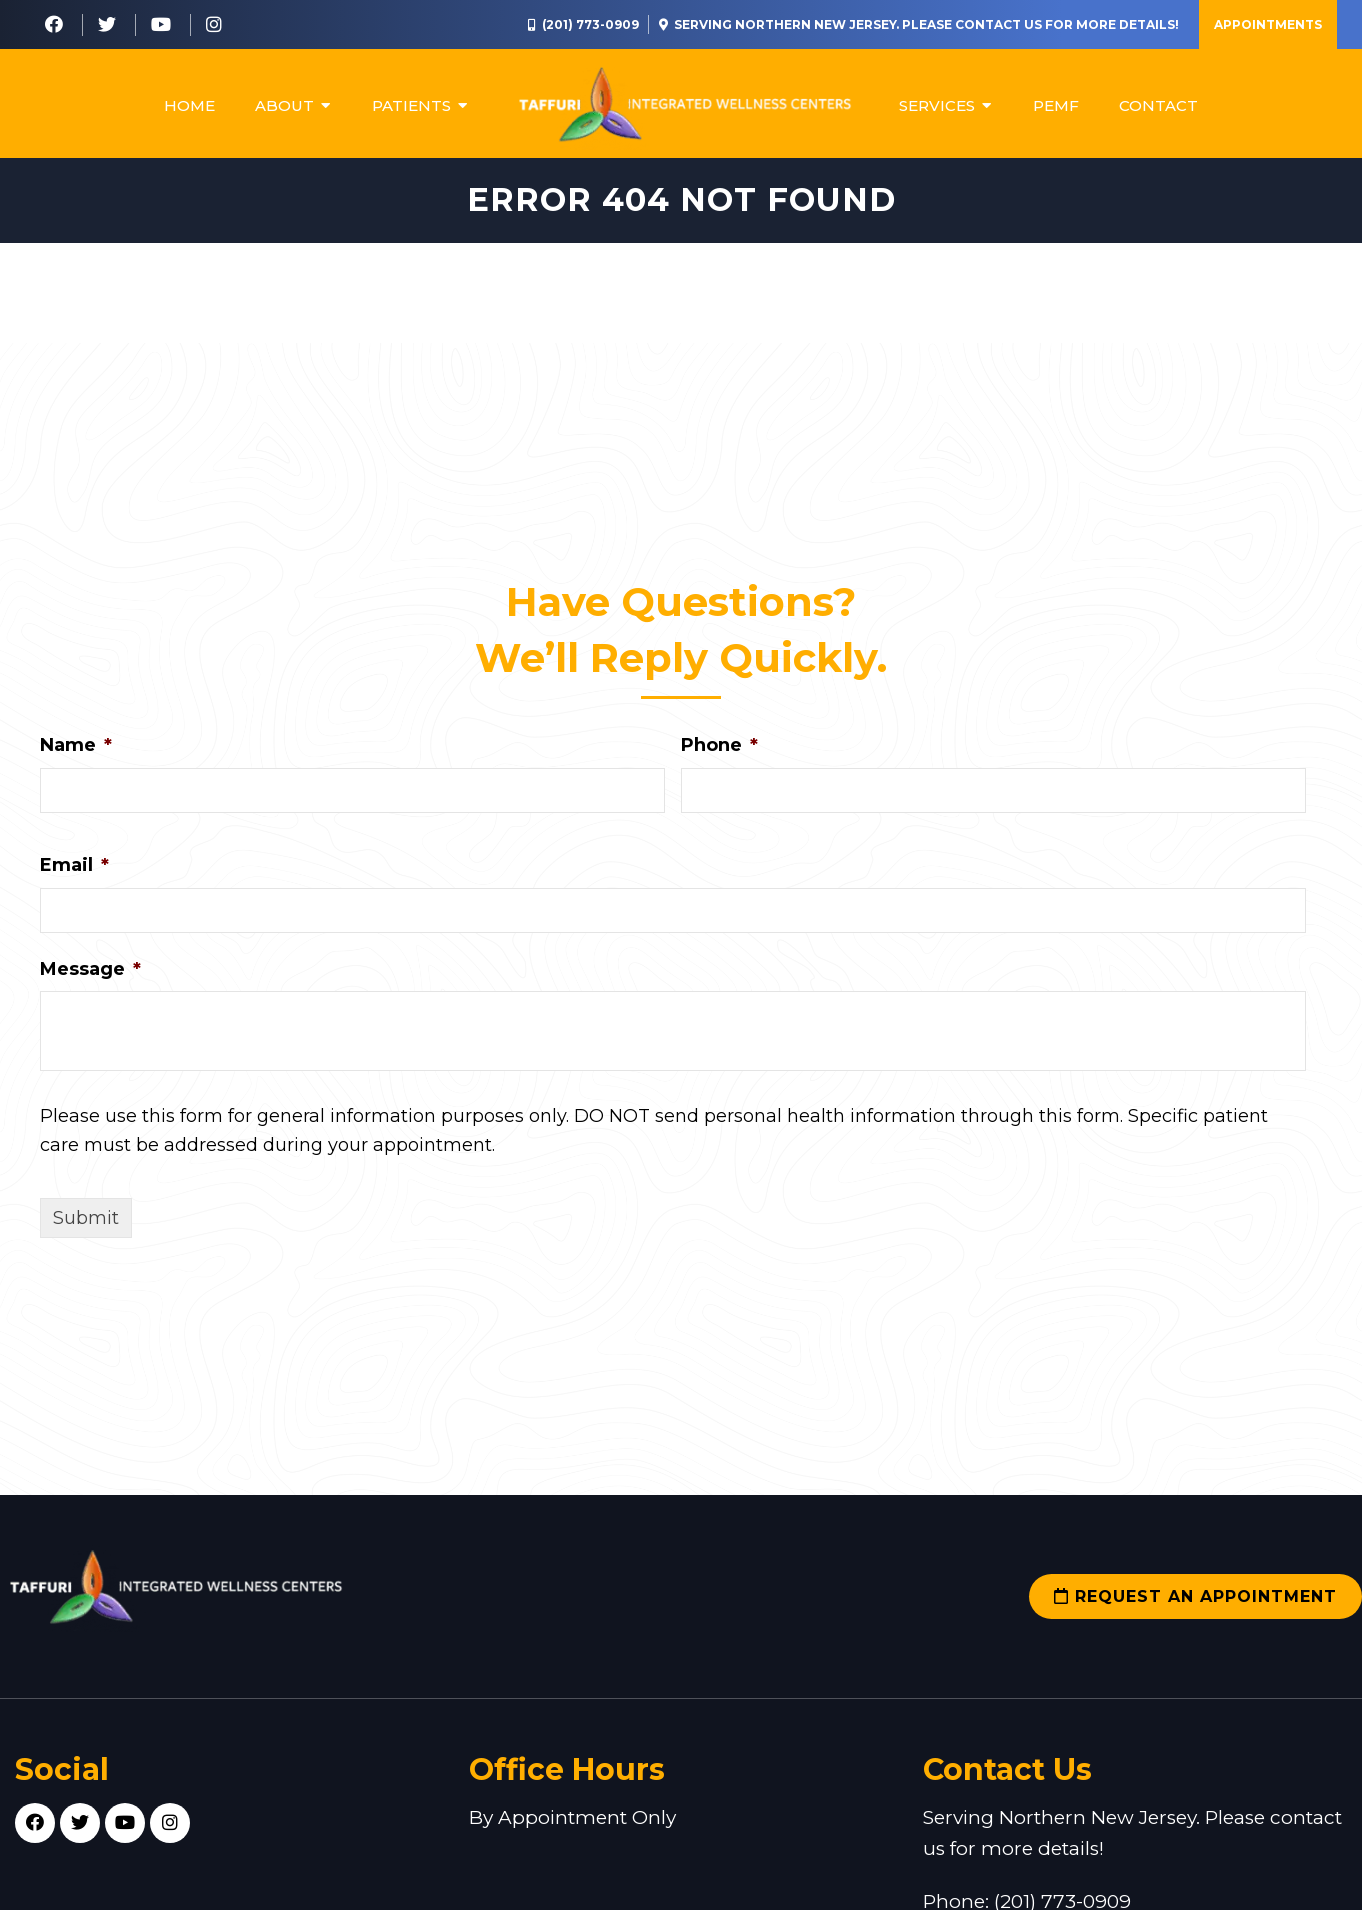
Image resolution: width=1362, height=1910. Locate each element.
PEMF (1056, 105)
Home (189, 105)
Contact (1158, 105)
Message (90, 973)
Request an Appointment (1195, 1601)
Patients (411, 105)
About (284, 105)
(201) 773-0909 (590, 24)
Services (937, 105)
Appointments (1268, 24)
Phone (719, 750)
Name (76, 750)
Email (74, 870)
